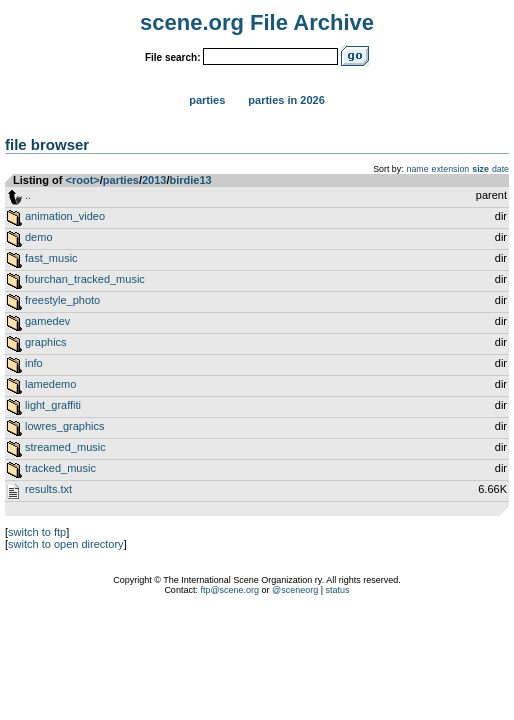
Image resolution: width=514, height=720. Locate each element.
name (418, 169)
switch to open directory (66, 544)
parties (121, 180)
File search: (173, 57)
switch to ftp (37, 532)
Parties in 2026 (286, 100)
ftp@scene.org (229, 590)
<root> (83, 180)
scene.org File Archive (257, 22)
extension (451, 169)
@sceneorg (295, 590)
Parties (207, 100)
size (480, 169)
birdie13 (191, 180)
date (500, 169)
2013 (154, 180)
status (338, 590)
